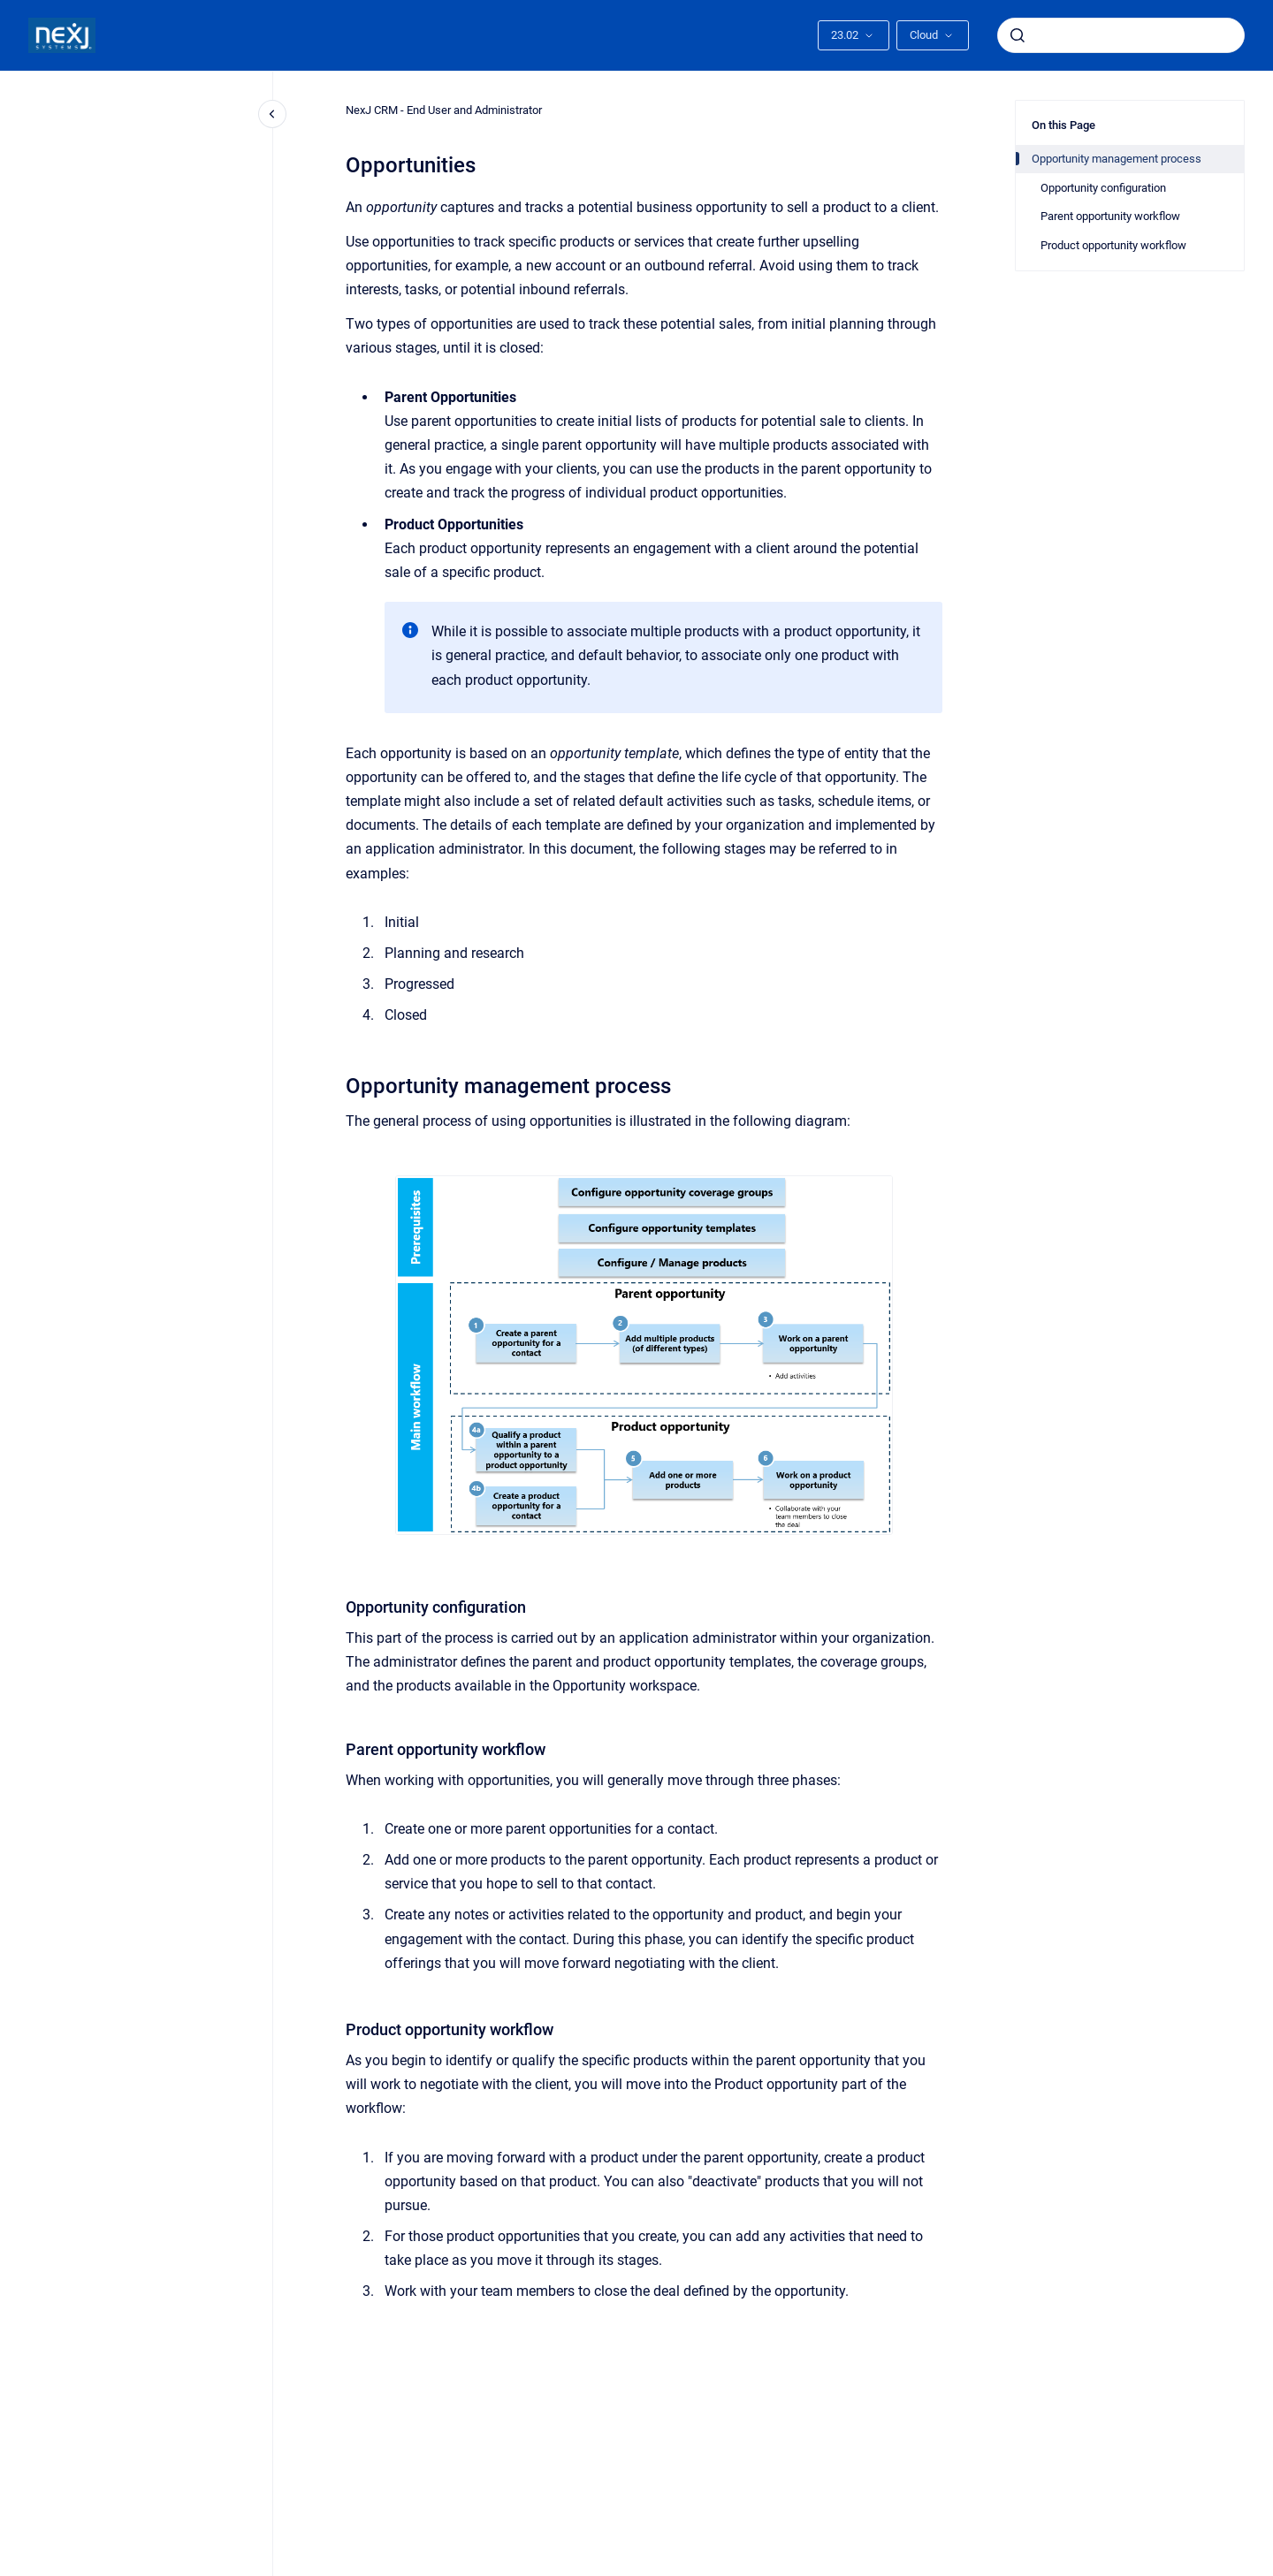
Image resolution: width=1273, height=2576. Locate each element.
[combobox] (1121, 35)
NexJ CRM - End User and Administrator (444, 110)
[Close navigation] (272, 114)
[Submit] (1017, 35)
